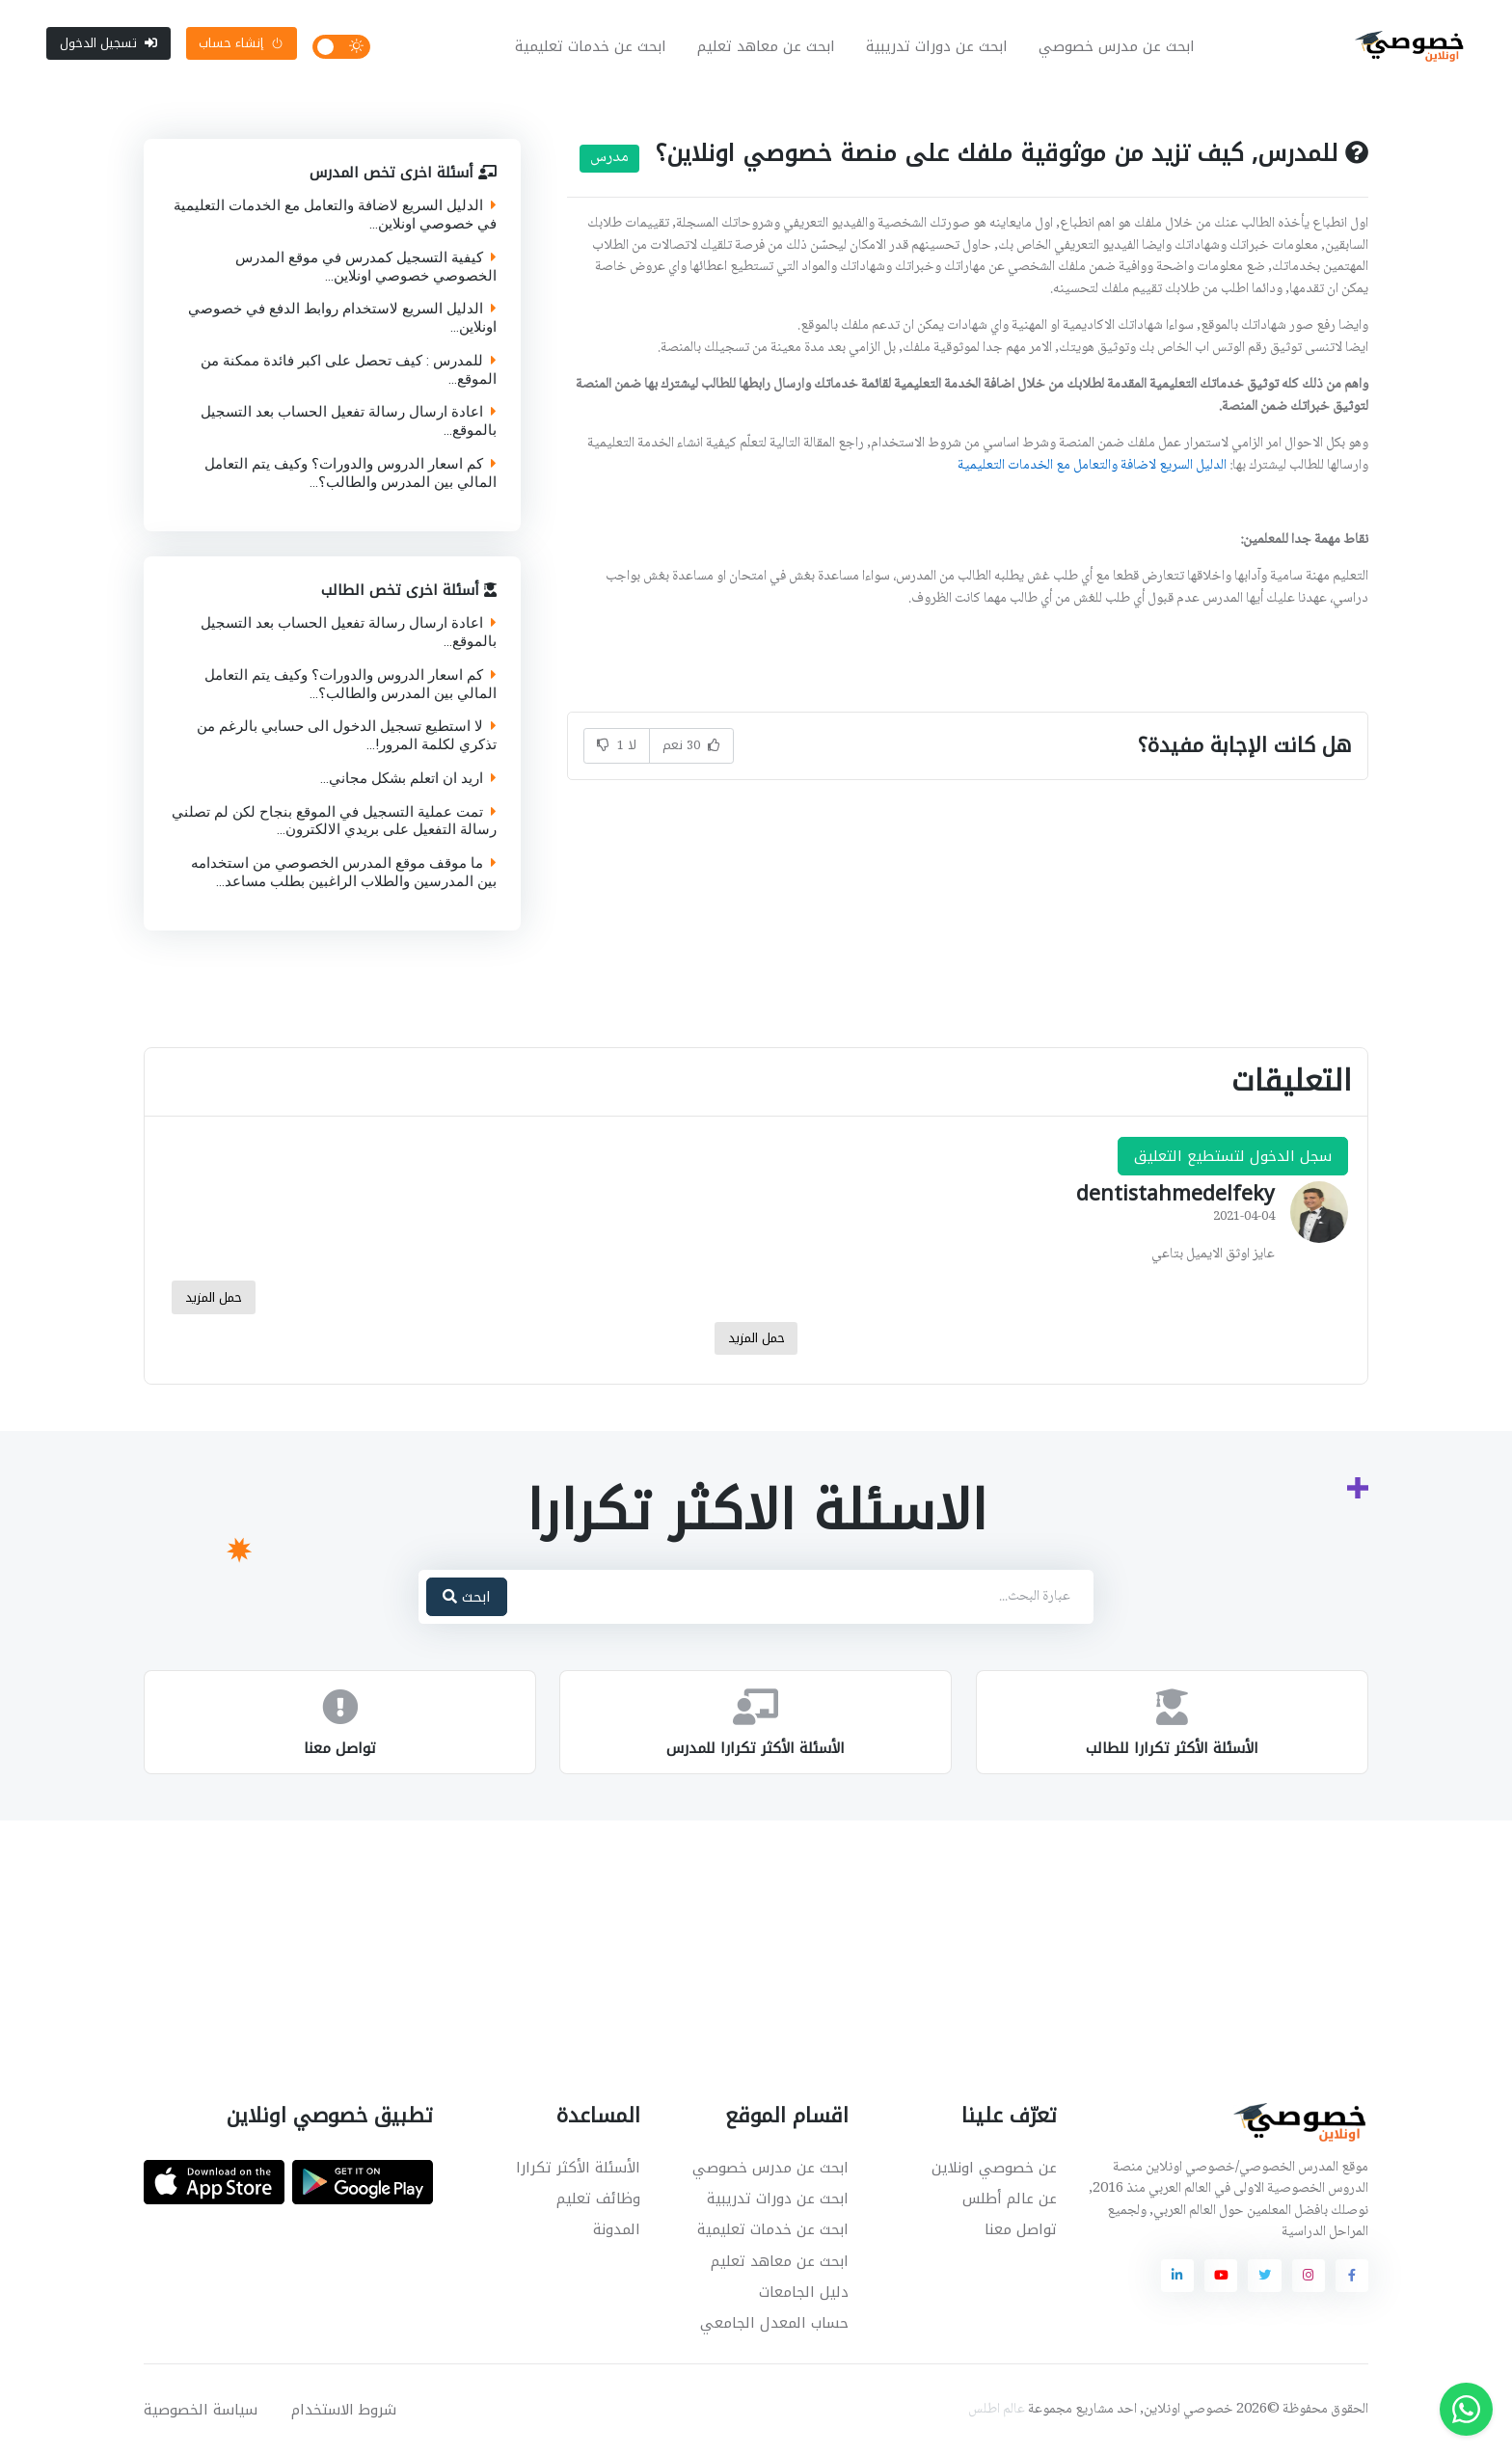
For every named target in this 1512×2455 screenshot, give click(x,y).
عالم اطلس (996, 2409)
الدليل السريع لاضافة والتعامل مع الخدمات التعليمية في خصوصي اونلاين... (335, 215)
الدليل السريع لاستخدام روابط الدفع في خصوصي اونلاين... (342, 318)
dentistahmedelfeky (1175, 1193)
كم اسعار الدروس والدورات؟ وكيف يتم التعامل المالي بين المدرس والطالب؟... (350, 473)
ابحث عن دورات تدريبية (937, 46)
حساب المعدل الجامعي (774, 2322)
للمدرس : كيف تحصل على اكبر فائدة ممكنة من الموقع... (349, 370)
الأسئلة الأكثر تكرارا (578, 2167)
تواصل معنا (1021, 2229)
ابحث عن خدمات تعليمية (590, 46)
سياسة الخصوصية (200, 2409)
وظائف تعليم (598, 2198)
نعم (691, 745)
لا (616, 745)
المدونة (616, 2229)
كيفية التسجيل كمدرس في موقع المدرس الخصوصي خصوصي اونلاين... (366, 267)
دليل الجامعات (804, 2292)
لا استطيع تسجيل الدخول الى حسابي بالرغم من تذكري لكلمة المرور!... (347, 735)
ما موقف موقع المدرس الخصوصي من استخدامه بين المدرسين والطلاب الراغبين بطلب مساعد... (344, 872)
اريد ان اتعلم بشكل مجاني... (408, 778)
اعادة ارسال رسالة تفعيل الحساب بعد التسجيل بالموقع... (349, 421)
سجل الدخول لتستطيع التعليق (1233, 1156)
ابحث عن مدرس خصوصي (1117, 46)
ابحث (467, 1596)
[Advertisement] (741, 1917)
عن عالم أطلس (1009, 2198)
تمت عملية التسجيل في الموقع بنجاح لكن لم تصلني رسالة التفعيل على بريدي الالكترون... (334, 820)
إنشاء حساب (241, 43)
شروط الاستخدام (343, 2409)
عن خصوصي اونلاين (994, 2167)
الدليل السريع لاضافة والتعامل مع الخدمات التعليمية (1092, 465)
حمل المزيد (213, 1297)
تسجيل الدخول (108, 43)
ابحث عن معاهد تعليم (766, 46)
